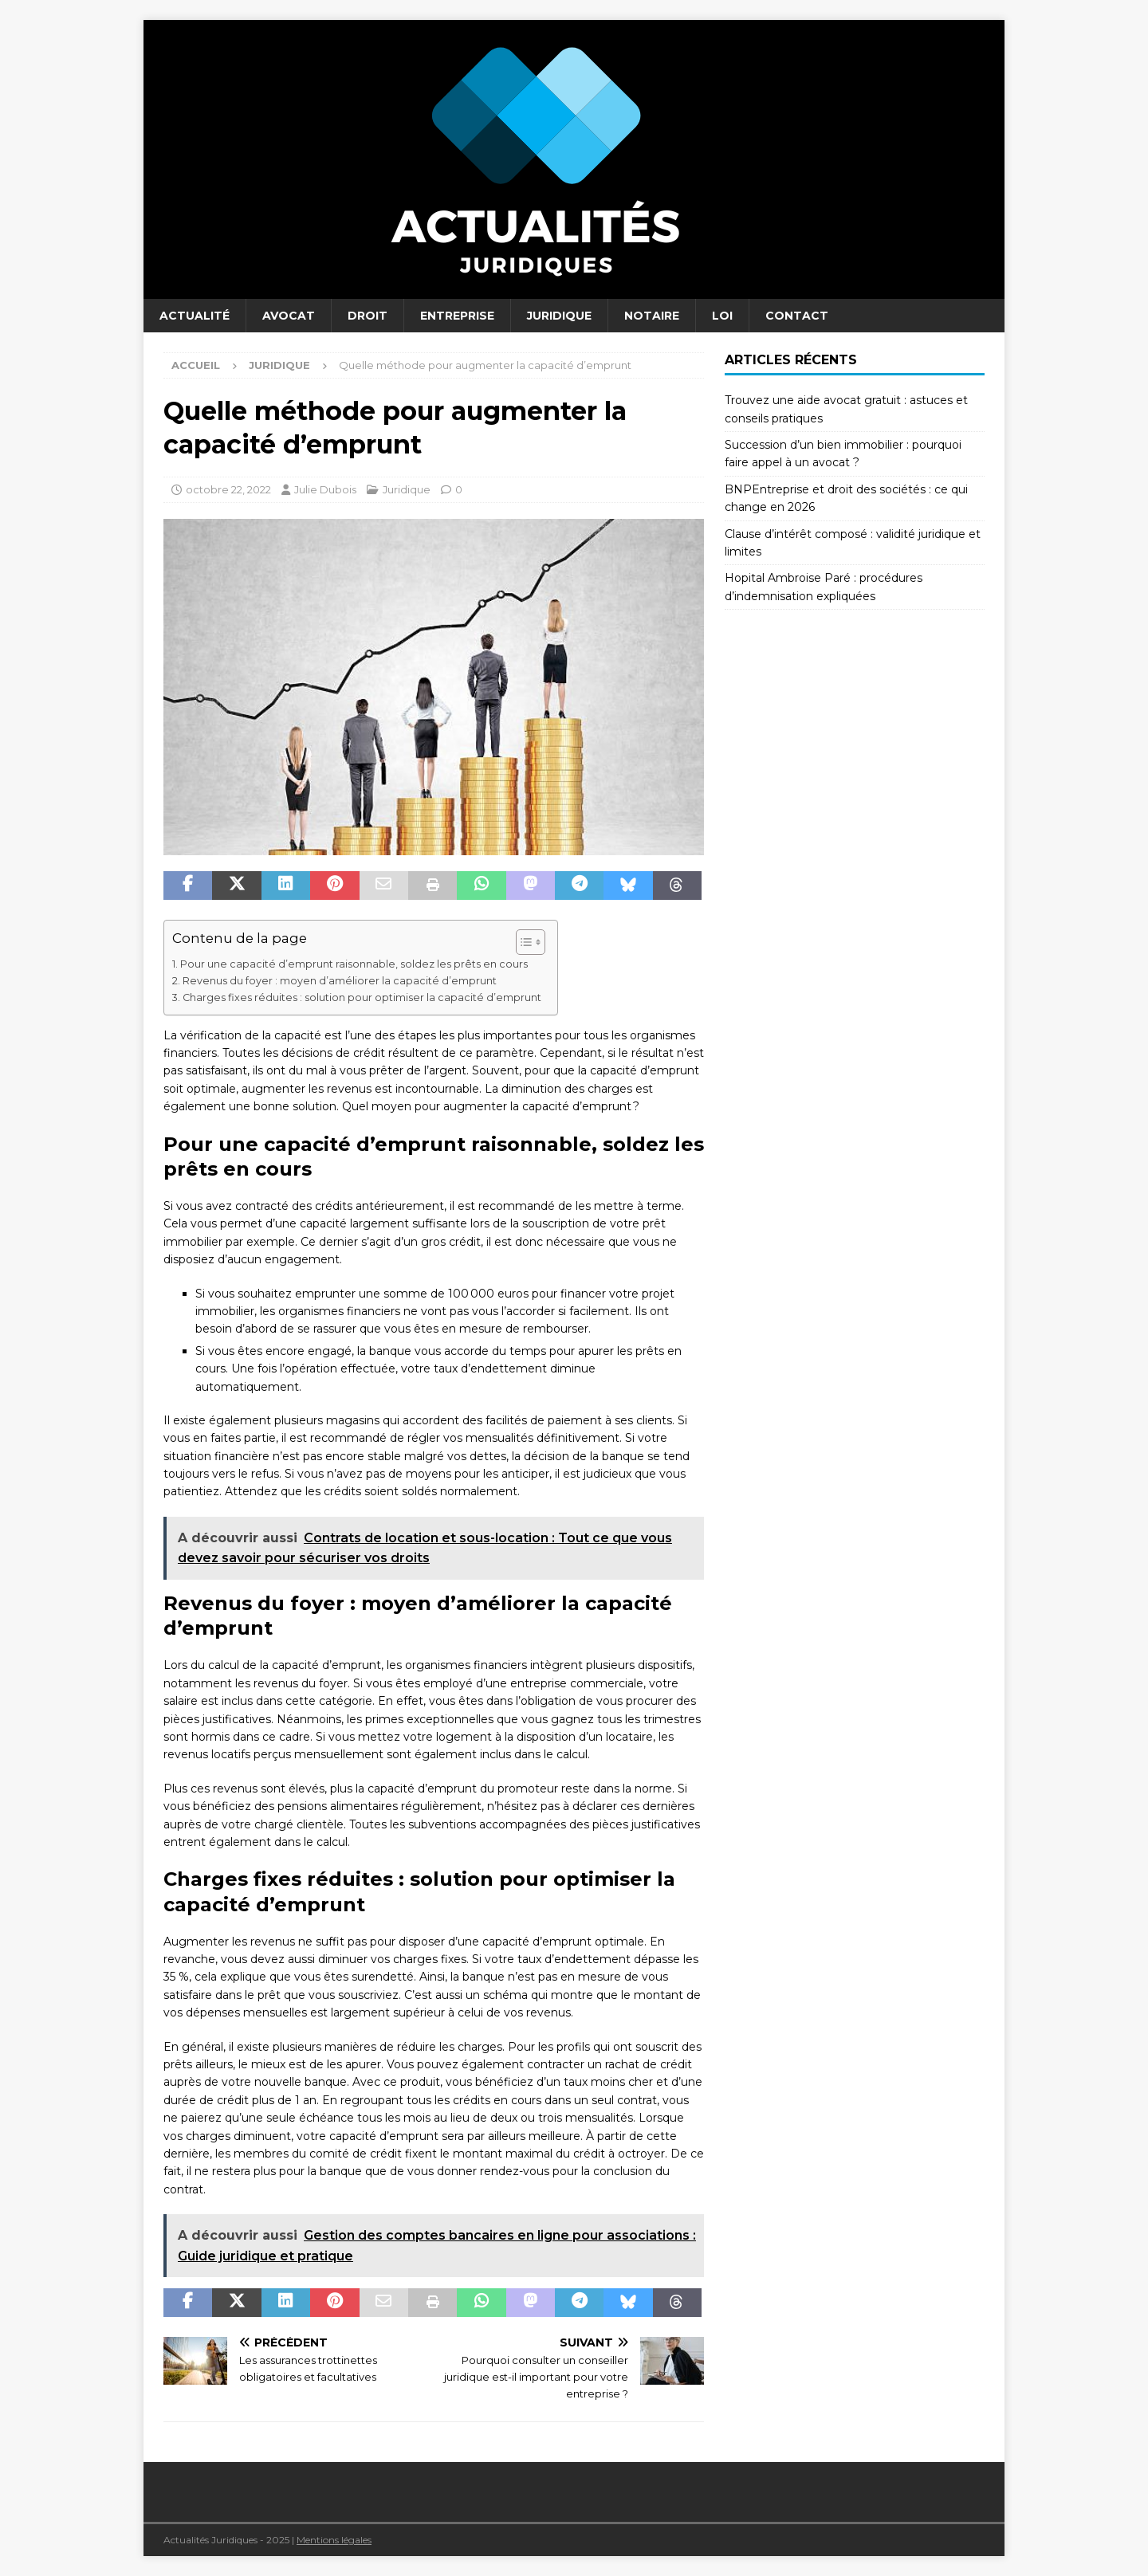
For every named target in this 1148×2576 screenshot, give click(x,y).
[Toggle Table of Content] (522, 942)
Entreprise (457, 315)
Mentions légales (334, 2540)
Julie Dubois (325, 489)
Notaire (651, 315)
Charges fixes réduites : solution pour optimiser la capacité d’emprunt (362, 997)
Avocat (288, 315)
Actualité (194, 315)
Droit (367, 315)
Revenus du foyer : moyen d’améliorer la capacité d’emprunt (340, 981)
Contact (796, 315)
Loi (722, 315)
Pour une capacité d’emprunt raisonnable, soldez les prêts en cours (354, 964)
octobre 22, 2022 (228, 489)
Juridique (559, 315)
